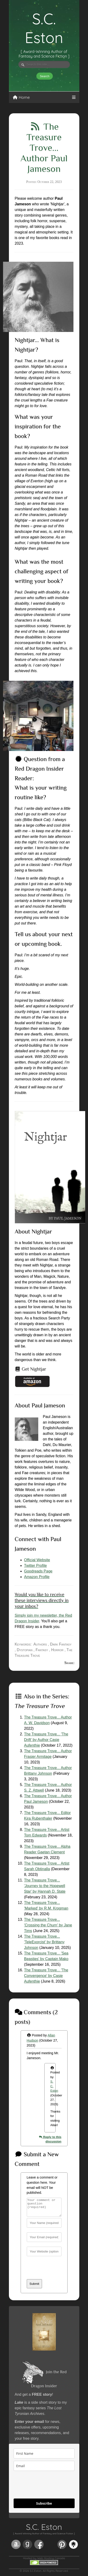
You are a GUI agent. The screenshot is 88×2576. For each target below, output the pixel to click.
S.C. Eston (44, 28)
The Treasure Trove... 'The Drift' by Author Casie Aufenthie (46, 1739)
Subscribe (44, 2507)
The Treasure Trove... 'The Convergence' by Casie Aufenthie (46, 1975)
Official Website (37, 1560)
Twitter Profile (35, 1566)
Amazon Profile (37, 1577)
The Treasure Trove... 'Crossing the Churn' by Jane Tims (48, 1925)
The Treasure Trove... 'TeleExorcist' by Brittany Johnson (44, 1942)
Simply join (24, 1615)
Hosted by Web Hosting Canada (44, 2561)
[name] (44, 2457)
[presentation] (54, 2271)
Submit (34, 2287)
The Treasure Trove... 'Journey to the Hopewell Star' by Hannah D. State (44, 1885)
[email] (44, 2469)
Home (21, 97)
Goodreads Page (38, 1571)
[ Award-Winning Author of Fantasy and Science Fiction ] (44, 54)
